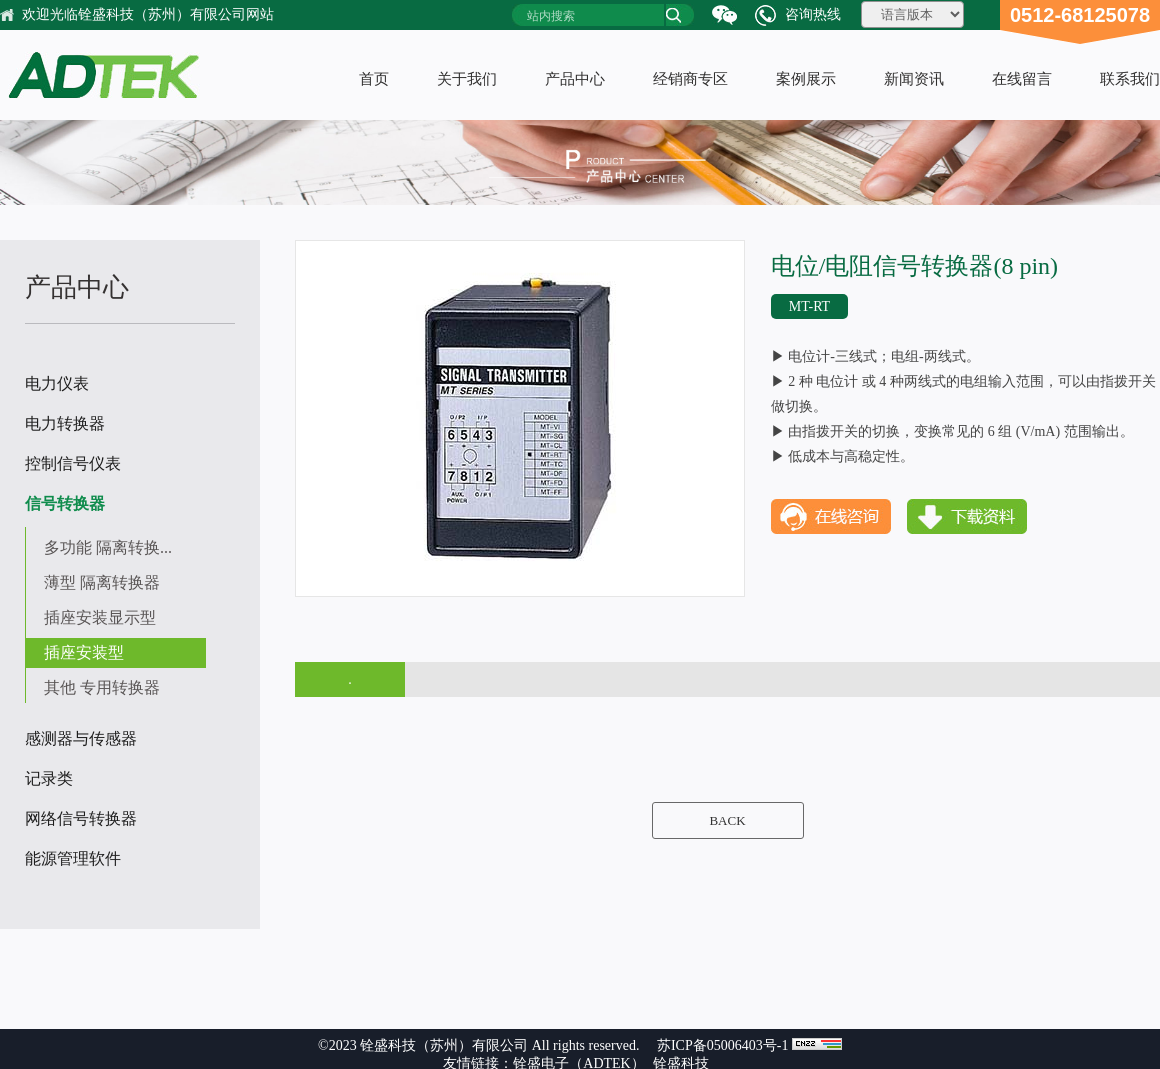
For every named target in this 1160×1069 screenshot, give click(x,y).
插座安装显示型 (100, 617)
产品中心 (575, 79)
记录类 (49, 778)
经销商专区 (690, 79)
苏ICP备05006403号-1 (722, 1045)
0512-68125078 (1080, 15)
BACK (727, 820)
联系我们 (1130, 79)
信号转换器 (65, 503)
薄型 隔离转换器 (102, 582)
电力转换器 (65, 423)
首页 (374, 79)
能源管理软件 (73, 858)
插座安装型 (84, 652)
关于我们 (467, 79)
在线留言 (1022, 79)
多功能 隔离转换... (108, 547)
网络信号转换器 (81, 818)
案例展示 (806, 79)
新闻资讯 (914, 79)
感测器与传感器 (81, 738)
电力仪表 (57, 383)
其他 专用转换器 (102, 687)
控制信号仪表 (73, 463)
